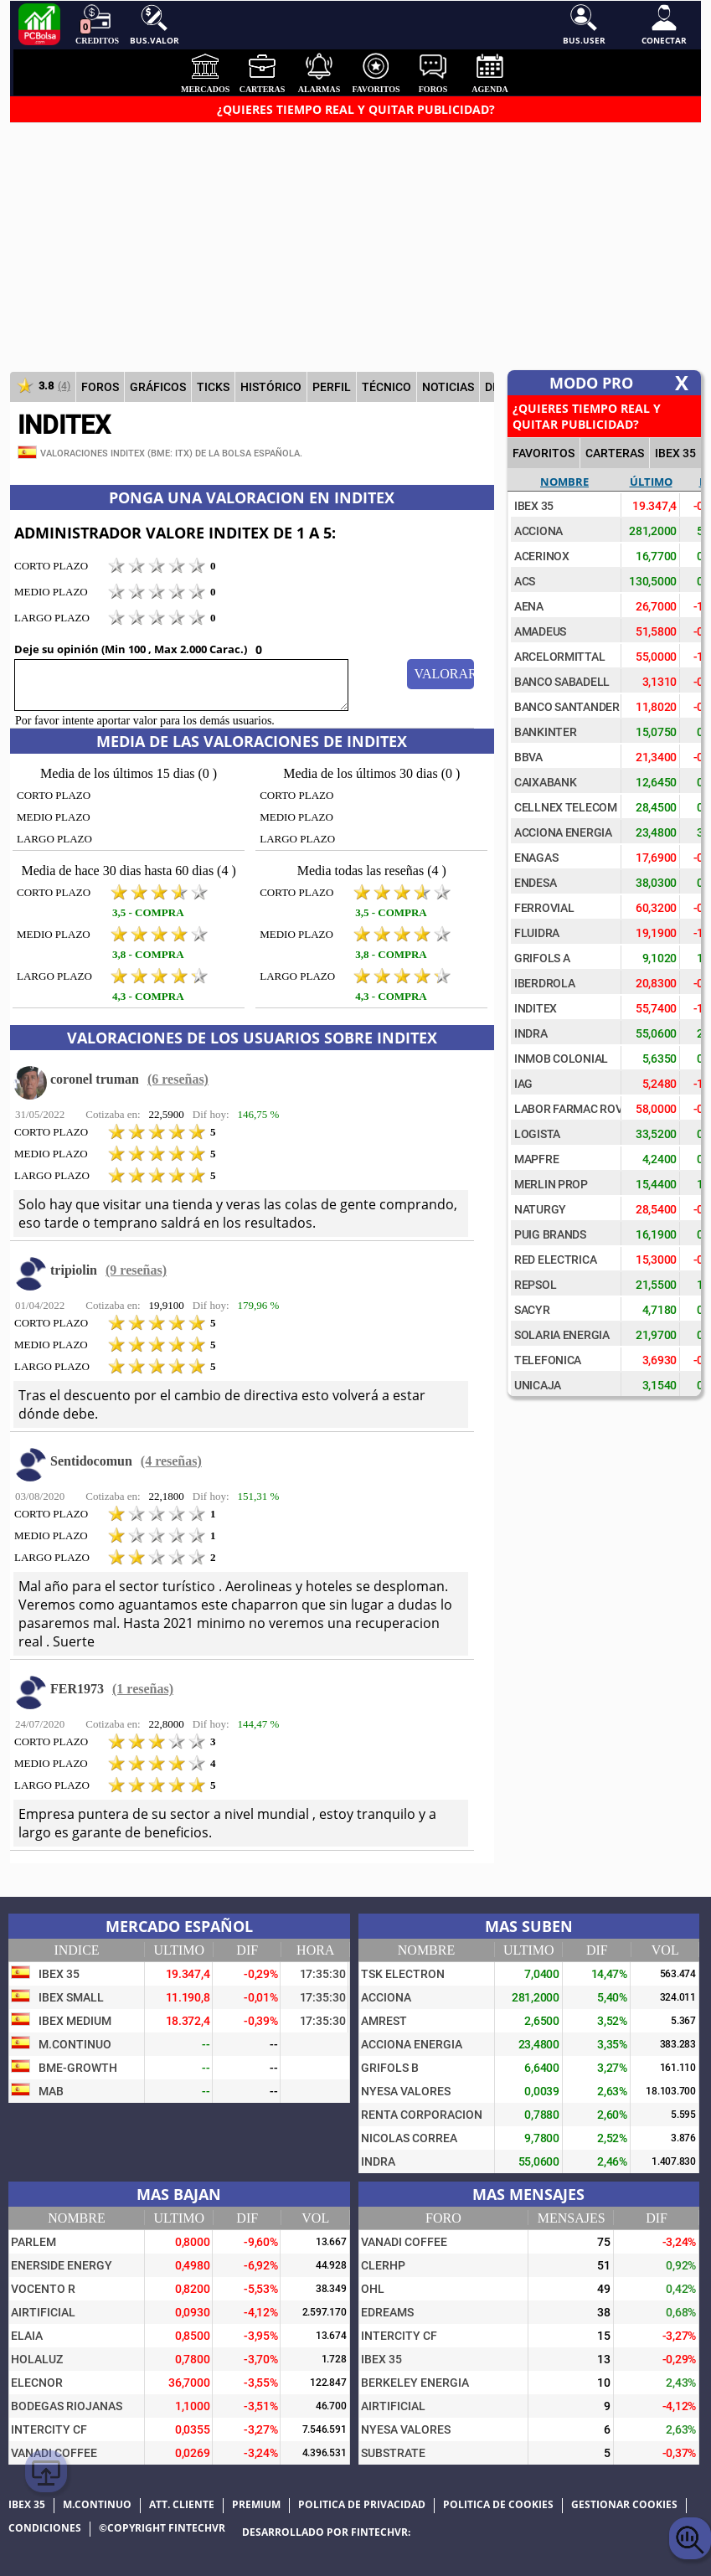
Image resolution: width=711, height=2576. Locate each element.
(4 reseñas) (171, 1461)
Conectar (664, 25)
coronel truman (94, 1079)
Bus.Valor (154, 25)
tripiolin (73, 1270)
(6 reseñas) (178, 1079)
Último (651, 481)
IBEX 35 (675, 453)
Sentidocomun (91, 1461)
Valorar (444, 674)
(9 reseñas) (136, 1270)
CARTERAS (614, 453)
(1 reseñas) (142, 1689)
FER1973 (77, 1689)
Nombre (564, 481)
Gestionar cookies (624, 2505)
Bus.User (584, 25)
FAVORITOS (543, 453)
